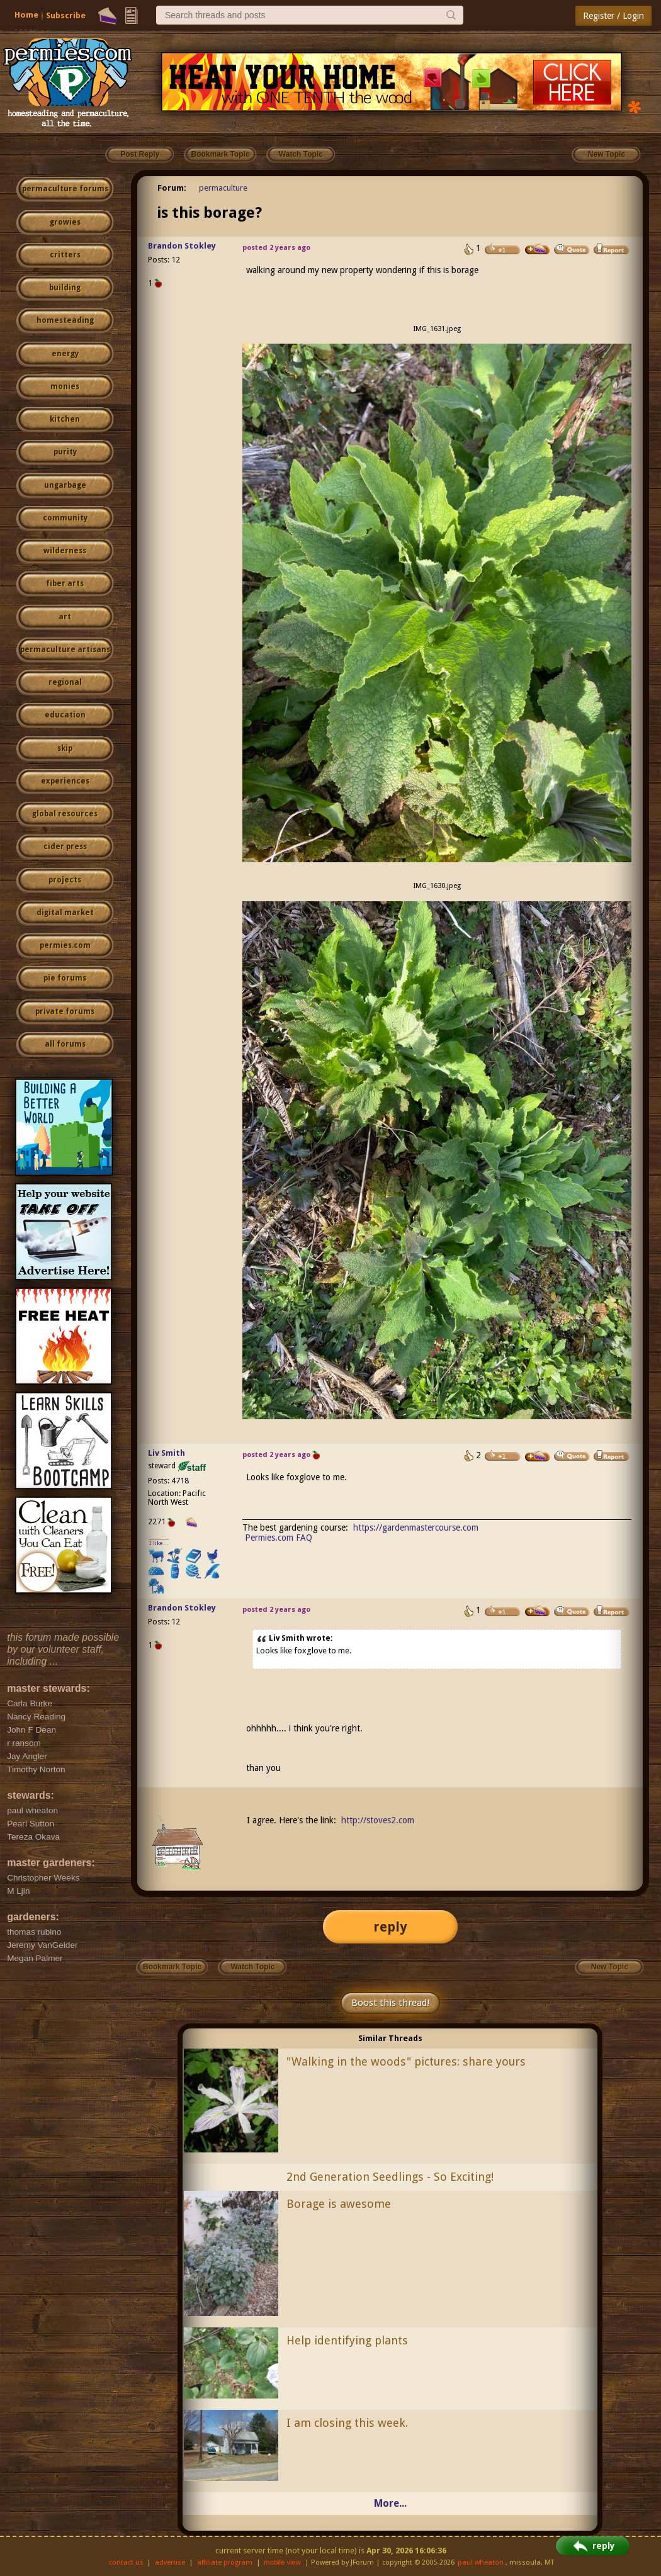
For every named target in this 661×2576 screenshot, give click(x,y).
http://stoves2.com (377, 1820)
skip (64, 748)
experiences (65, 781)
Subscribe (66, 15)
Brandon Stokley (182, 245)
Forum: (171, 188)
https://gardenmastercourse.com (415, 1527)
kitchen (65, 419)
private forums (64, 1011)
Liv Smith (166, 1453)
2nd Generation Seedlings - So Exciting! (390, 2176)
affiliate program (224, 2562)
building (65, 287)
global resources (65, 813)
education (65, 715)
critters (65, 254)
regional (65, 682)
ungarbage (65, 485)
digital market (65, 912)
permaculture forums (65, 188)
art (65, 616)
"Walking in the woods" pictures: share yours (406, 2061)
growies (65, 222)
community (65, 518)
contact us (126, 2562)
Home (26, 15)
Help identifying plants (347, 2340)
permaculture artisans (65, 649)
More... (390, 2503)
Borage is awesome (338, 2203)
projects (64, 879)
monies (64, 386)
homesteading (65, 320)
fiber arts (65, 583)
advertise (170, 2562)
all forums (65, 1044)
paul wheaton (481, 2562)
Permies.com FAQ (278, 1538)
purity (65, 451)
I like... (159, 1542)
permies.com (65, 945)
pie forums (64, 978)
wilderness (64, 550)
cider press (65, 846)
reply (390, 1927)
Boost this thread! (390, 2002)
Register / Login (613, 16)
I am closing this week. (347, 2422)
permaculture (223, 188)
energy (65, 353)
